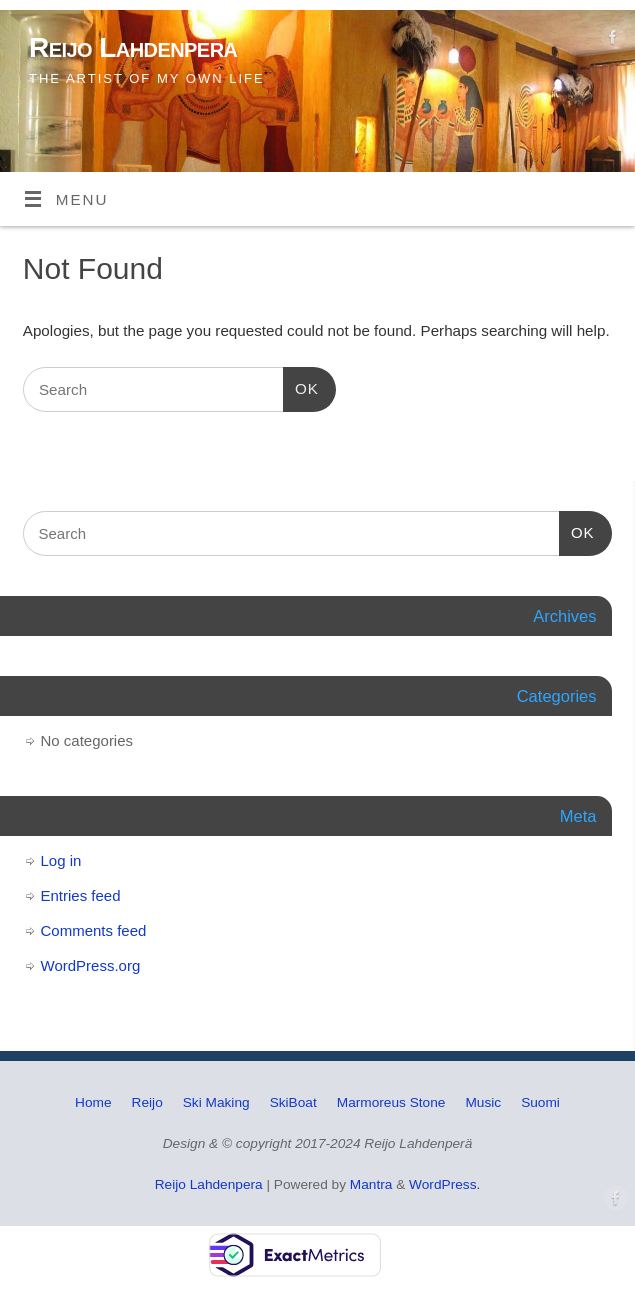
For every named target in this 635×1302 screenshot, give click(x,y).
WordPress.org (91, 965)
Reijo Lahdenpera (133, 47)
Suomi (540, 1102)
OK (301, 386)
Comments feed (94, 930)
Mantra (371, 1184)
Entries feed (81, 895)
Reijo (147, 1102)
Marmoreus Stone (391, 1102)
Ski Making (216, 1102)
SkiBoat (293, 1102)
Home (93, 1102)
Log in (61, 860)
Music (483, 1102)
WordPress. (444, 1184)
